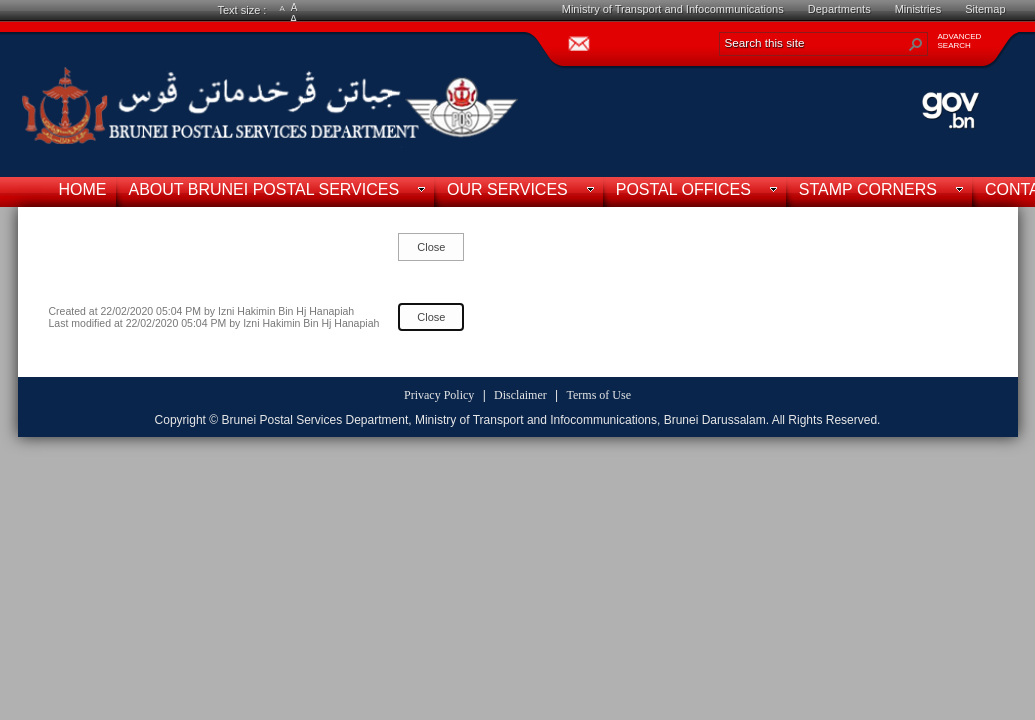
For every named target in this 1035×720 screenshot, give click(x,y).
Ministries (918, 9)
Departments (839, 9)
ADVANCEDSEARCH (960, 41)
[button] (916, 44)
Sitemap (985, 9)
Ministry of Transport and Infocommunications (673, 9)
